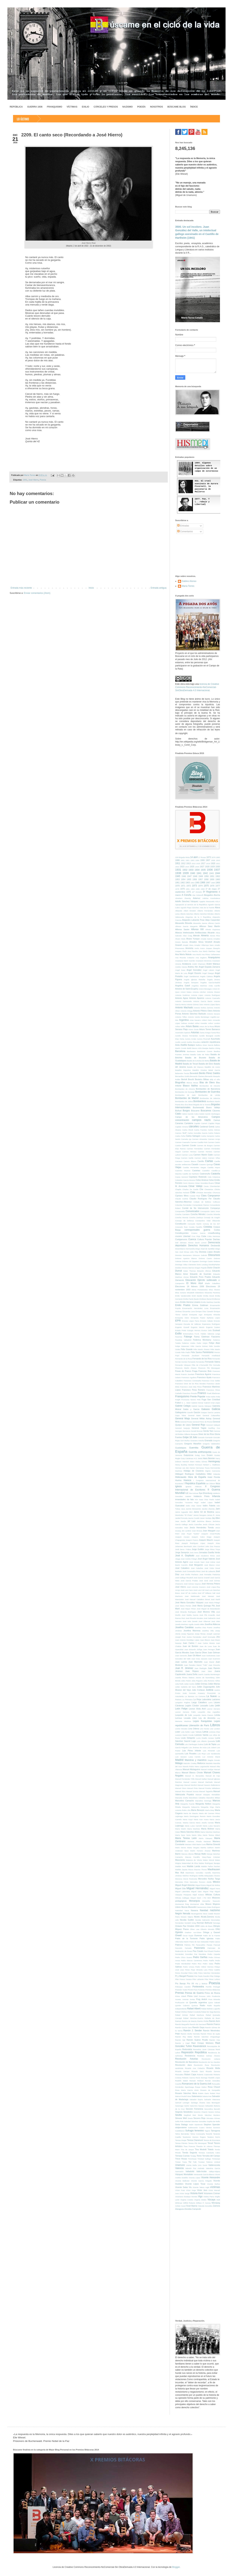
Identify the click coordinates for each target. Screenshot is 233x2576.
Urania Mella (191, 2165)
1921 (218, 863)
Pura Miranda (214, 1999)
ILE (186, 1493)
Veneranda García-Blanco (204, 2174)
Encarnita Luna (189, 1311)
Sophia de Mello (213, 2121)
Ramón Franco (213, 2024)
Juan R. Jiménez (184, 1668)
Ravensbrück (199, 2046)
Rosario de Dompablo (210, 2090)
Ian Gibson (210, 1483)
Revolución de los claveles (209, 2062)
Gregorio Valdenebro (211, 1444)
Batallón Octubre (200, 1070)
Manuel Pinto (192, 1788)
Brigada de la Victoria (202, 1105)
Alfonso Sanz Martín (209, 926)
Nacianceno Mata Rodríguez (208, 1907)
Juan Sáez (206, 1671)
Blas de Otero (207, 1082)
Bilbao (206, 1079)
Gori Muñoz (185, 1441)
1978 (177, 889)
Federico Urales (188, 1343)
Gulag (197, 1455)
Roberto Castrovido (205, 2075)
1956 (195, 879)
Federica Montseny (202, 1340)
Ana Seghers (201, 958)
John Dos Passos (212, 1546)
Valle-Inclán (201, 2171)
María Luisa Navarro (211, 1826)
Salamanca (197, 2096)
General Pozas (186, 1422)
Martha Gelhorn (207, 1848)
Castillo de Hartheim (190, 1174)
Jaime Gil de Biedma (204, 1512)
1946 (183, 876)
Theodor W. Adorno (204, 2146)
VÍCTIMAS (72, 106)
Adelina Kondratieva (211, 898)
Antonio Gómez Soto (194, 1004)
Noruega (216, 1923)
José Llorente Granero (196, 1587)
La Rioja (197, 1699)
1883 (218, 857)
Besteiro (198, 1079)
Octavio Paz (180, 1926)
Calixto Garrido (187, 1114)
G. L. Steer (186, 1403)
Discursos (214, 1254)
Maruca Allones (187, 1854)
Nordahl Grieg (190, 1923)
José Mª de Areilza (189, 1593)
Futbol (178, 1403)
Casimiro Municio (182, 1171)
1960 (217, 879)
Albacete (178, 911)
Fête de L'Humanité (200, 1365)
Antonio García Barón (202, 1001)
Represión (187, 2052)
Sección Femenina (194, 2109)
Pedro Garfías (200, 1957)
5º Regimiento (210, 892)
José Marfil (215, 1599)
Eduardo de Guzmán (200, 1274)
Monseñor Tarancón (211, 1901)
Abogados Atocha (212, 895)
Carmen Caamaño (182, 1142)
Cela (209, 1177)
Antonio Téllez (181, 1017)
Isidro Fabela (209, 1505)
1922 (177, 867)
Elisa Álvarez (214, 1290)
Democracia (214, 1242)
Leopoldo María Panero (203, 1715)
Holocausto (180, 1477)
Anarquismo (214, 957)
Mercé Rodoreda (190, 1879)
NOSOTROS (156, 106)
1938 (178, 873)
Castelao (196, 1170)
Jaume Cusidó (193, 1518)
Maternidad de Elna (190, 1863)
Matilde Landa (193, 1866)
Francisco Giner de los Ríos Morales (190, 1384)
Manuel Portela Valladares (209, 1788)
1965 (197, 882)
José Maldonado (192, 1596)
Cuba (203, 1236)
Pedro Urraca (188, 1967)
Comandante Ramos (200, 1205)
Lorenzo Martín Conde (184, 1735)
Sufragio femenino (194, 2130)
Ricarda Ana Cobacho (195, 2068)
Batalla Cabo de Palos (200, 1055)
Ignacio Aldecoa (193, 1486)
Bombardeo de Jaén (185, 1095)
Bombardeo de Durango (185, 1092)
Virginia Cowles (186, 2200)
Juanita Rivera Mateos (184, 1678)
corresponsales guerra (197, 1230)
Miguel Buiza (200, 1885)
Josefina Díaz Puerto (203, 1627)
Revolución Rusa (201, 2065)
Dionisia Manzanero (183, 1255)
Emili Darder (197, 1296)
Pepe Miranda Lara (199, 1970)
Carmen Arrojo (214, 1139)
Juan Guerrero (214, 1659)
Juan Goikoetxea (208, 1656)
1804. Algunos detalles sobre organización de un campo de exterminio (206, 467)
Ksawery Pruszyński (207, 1693)
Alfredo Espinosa (212, 929)
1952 (217, 876)
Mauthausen (214, 1869)
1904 (197, 860)
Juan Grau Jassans (199, 1659)
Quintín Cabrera (182, 2006)
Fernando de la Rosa (183, 1359)
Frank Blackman (213, 1393)
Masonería (180, 1860)
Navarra (194, 1910)
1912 (183, 863)
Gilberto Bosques (191, 1434)
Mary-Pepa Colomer (211, 1857)
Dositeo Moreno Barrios (184, 1268)
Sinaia (190, 2118)
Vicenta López (194, 2178)
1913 (188, 863)
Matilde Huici (180, 1866)
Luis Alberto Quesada (206, 1741)
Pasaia (209, 1945)
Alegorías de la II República (198, 917)
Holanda (216, 1474)
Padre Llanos (214, 1942)
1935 (203, 870)
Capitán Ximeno (181, 1127)
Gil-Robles (179, 1434)
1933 (190, 870)
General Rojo (198, 1425)
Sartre (186, 2106)
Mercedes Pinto (181, 1882)
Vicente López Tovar (195, 2184)
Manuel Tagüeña (205, 1791)
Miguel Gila (180, 1888)
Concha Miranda (213, 1214)
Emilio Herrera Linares (190, 1302)
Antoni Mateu (185, 992)
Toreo (199, 2156)
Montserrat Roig (182, 1904)
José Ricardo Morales (194, 1618)
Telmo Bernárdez (182, 2134)
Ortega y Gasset (211, 1932)
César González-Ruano (204, 1183)
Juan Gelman (214, 1652)
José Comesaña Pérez (191, 1571)
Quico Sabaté (214, 2003)
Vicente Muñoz (213, 2184)
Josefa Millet (199, 1624)
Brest (190, 1105)
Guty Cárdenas (187, 1458)
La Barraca (189, 1696)
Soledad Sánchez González (195, 2121)
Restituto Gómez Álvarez (208, 2056)
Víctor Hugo (191, 2190)
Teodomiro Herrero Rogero (194, 2137)
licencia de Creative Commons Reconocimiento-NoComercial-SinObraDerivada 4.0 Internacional (197, 687)
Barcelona (180, 1051)
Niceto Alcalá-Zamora (204, 1917)
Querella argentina (198, 2002)
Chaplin (178, 1189)
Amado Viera (188, 945)
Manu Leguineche (202, 1766)
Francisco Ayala (204, 1377)
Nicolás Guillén (187, 1920)
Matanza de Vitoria (194, 1860)
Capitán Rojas (214, 1123)
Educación (190, 1280)
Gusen (210, 1455)
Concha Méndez (198, 1214)
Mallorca (201, 1763)
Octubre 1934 (193, 1926)
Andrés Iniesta (181, 967)
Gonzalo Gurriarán (205, 1437)
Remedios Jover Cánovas (204, 2049)
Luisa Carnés (194, 1757)
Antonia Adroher (199, 992)
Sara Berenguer (213, 2103)
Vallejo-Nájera (214, 2171)
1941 (198, 873)
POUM (190, 1990)
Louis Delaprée (188, 1738)
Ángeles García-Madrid (210, 983)
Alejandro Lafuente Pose (193, 920)
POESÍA (141, 106)
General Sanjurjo (182, 1428)
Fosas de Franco (183, 1371)
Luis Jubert (211, 1747)
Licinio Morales (181, 1729)
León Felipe (181, 1708)
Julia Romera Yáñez (211, 1681)
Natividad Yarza (182, 1910)
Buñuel (178, 1111)
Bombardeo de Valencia (210, 1098)
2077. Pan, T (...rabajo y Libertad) (202, 501)
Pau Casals (198, 1951)
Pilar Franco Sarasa (183, 1979)
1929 (212, 866)
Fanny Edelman (202, 1337)
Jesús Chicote (208, 1524)
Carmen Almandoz (199, 1139)
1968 (213, 883)
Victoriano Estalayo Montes (186, 2197)
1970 (177, 886)
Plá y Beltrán (201, 1984)
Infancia (216, 1496)
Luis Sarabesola (213, 1754)
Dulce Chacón (213, 1268)
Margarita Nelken (203, 1804)
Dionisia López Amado (209, 1252)
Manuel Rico (180, 1791)
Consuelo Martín (195, 1224)
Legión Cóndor (192, 1705)
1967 (208, 882)
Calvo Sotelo (199, 1114)
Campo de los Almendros (191, 1117)
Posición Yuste (181, 1990)
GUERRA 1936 (34, 106)
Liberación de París (199, 1725)
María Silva (196, 1835)
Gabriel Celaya (183, 1406)
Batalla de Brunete (195, 1057)
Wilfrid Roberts (189, 2203)
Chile (192, 1192)
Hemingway (214, 1461)
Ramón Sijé (180, 2040)
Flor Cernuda (214, 1365)
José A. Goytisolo (184, 1555)
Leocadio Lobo (207, 1705)
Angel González (194, 970)
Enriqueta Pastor (198, 1318)
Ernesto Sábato (206, 1321)
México (216, 1882)
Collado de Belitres (202, 1202)
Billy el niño (215, 1079)
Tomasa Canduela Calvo (209, 2153)
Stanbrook (198, 2125)
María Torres (188, 586)
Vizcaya (211, 2199)
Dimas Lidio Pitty (191, 1252)
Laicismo (216, 1699)
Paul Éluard (208, 1951)
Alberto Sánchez (186, 914)
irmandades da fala (184, 1499)
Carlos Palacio (214, 1133)
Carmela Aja (186, 1139)
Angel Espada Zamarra (209, 967)
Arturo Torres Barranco (209, 1029)
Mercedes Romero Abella (201, 1882)
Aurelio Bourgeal (206, 1036)
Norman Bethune (204, 1923)
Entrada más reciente (21, 588)
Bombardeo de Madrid (187, 1098)
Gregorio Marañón (192, 1444)
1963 (187, 882)
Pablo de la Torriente (186, 1938)
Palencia (179, 1945)
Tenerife (209, 2134)
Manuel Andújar (207, 1769)
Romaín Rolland (197, 2081)
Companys (215, 1208)
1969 (217, 882)
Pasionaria (199, 1948)
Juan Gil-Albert (194, 1655)
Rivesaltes (179, 2075)
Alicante (211, 932)
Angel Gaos (180, 970)
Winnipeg (216, 2203)
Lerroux (178, 1718)
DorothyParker (214, 1265)
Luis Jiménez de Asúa (198, 1747)
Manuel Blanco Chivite (192, 1772)
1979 (182, 889)
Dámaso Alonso (186, 1243)
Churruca (216, 1193)
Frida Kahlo (210, 1397)
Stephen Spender (212, 2124)
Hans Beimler (209, 1458)
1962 (182, 882)
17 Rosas (202, 857)
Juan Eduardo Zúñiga (193, 1649)
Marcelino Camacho (184, 1800)
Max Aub (179, 1872)
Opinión (179, 1932)
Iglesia (178, 1486)
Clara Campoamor (210, 1195)
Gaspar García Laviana (210, 1412)
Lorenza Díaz (214, 1732)
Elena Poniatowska (200, 1290)
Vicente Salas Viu (183, 2187)
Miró (209, 1898)
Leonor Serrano (213, 1709)
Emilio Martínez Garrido (210, 1302)
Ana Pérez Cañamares (210, 954)
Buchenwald (198, 1107)
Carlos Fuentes (200, 1130)
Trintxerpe (216, 2159)
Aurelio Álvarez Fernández (186, 1036)
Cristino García (198, 1233)
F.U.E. (197, 1334)
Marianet (207, 1841)
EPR (178, 1320)
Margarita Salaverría (190, 1807)
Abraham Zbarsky (183, 898)
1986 (198, 889)
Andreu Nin (193, 967)
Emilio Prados (182, 1305)
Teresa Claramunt (195, 2140)
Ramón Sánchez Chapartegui (207, 2037)
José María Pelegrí (212, 1603)
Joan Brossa (197, 1531)
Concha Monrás (181, 1217)
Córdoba (208, 1227)
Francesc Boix (205, 1371)
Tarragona (215, 2131)
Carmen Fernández (195, 1149)
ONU (217, 1929)
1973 (194, 885)
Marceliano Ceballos (197, 1798)
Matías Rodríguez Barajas (209, 1863)
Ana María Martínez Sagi (209, 951)
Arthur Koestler (201, 1023)
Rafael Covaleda (194, 2012)
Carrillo (200, 1161)
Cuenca (192, 1239)
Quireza (194, 2006)
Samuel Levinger (182, 2103)
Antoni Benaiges (205, 989)
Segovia (178, 2112)
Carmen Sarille (187, 1158)
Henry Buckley (181, 1465)
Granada (208, 1440)
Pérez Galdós (214, 1970)
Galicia (216, 1409)
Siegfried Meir (190, 2115)
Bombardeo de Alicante (209, 1086)
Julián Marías (214, 1684)
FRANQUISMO (54, 106)
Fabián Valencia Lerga (210, 1334)
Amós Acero (199, 948)
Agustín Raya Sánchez (189, 908)
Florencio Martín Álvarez (186, 1368)
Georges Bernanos (182, 1431)
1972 (188, 886)
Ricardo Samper (182, 2071)
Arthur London (214, 1023)
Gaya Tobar (180, 1415)
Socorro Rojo (199, 2118)
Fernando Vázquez (183, 1365)
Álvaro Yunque (193, 939)
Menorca (178, 1879)
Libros (215, 1725)
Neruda (186, 1913)
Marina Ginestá (213, 1844)
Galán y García (191, 1409)
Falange (188, 1336)
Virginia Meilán (200, 2200)
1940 (192, 873)
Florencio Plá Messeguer (209, 1368)
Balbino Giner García (204, 1045)
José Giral (203, 1581)
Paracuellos (200, 1945)
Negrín (178, 1913)
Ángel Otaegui (208, 973)
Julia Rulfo (179, 1684)
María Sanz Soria (183, 1835)
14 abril (194, 857)
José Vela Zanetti (190, 1621)
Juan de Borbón (190, 1646)
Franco (202, 1393)
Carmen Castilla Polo (198, 1142)
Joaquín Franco (192, 1540)
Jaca (183, 1509)
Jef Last (191, 1521)
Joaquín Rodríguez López (193, 1543)
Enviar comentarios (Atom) (37, 593)
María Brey (209, 1810)
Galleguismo (180, 1412)
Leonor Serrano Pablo (185, 1712)
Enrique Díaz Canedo (204, 1311)
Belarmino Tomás (182, 1073)
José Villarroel (204, 1621)
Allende (196, 935)
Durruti (178, 1270)
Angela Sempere (191, 983)
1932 (185, 870)
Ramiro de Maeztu (189, 2021)
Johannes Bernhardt (183, 1546)
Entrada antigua (158, 588)
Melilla (201, 1876)
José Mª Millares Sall (206, 1593)
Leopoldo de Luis (183, 1715)
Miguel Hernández (198, 1888)
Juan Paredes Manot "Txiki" (195, 1665)
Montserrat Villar (197, 1904)
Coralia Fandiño (195, 1227)
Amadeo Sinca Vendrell (200, 942)
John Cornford (198, 1546)
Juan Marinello (195, 1662)
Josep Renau (200, 1634)
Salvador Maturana (212, 2099)
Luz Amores (207, 1757)
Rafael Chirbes (181, 2012)
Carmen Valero (201, 1158)
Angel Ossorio (194, 973)
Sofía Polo (179, 2121)
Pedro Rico (196, 1964)
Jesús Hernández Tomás (202, 1527)
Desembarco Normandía (185, 1249)
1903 (192, 860)
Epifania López (213, 1318)
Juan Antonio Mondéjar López (187, 1640)
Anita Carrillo (214, 986)
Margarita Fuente (187, 1804)
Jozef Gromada (208, 1637)
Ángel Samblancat (191, 976)
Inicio (91, 588)
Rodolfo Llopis (214, 2078)
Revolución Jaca (183, 2065)
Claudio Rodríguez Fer (201, 1198)
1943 (211, 873)
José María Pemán (183, 1606)
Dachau (216, 1239)
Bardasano (191, 1051)
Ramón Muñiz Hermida (190, 2034)
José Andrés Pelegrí (189, 1559)
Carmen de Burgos (205, 1145)
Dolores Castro (205, 1258)
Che (201, 1189)
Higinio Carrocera (212, 1471)
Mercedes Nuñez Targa (209, 1879)
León (217, 1705)
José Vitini (215, 1621)
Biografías (180, 1082)
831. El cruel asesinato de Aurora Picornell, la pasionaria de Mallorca (206, 486)
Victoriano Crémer (212, 2193)
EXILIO (85, 106)
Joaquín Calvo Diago (202, 1537)
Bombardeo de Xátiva (184, 1101)
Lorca (205, 1731)
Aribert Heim (207, 1020)
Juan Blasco (205, 1640)
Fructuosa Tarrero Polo (191, 1400)
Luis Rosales (190, 1753)
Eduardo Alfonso (204, 1271)
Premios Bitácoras (212, 1990)
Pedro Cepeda (213, 1954)
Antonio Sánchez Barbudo (194, 1014)
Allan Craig (187, 936)
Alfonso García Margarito (186, 926)
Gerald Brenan (197, 1431)
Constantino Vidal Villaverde (207, 1221)
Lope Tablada (196, 1732)
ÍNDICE (194, 106)
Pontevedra (198, 1986)
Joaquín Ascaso (182, 1537)
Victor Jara (202, 2190)
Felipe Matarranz (182, 1346)
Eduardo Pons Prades (200, 1277)
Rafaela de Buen (212, 2018)
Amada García (206, 939)
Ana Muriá (196, 954)
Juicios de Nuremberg (205, 1678)
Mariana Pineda (194, 1841)
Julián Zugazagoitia (206, 1687)
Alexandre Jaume (200, 923)
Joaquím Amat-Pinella (210, 1534)
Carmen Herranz (189, 1152)
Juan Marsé (209, 1662)
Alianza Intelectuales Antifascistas (190, 932)
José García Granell (201, 1578)
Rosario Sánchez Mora (186, 2093)
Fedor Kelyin (202, 1343)
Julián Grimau (201, 1684)
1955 (189, 879)
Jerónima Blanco (204, 1521)
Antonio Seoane (213, 1014)
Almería (205, 935)
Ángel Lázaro (208, 970)
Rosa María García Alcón (187, 2090)
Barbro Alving (214, 1048)
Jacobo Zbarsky (208, 1509)
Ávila (177, 1045)
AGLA (217, 901)
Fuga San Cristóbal (211, 1399)
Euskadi (216, 1330)
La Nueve (212, 1696)
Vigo (200, 2196)
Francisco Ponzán (189, 1393)
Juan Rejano (192, 1671)
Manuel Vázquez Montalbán (208, 1795)
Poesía (43, 480)
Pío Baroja (180, 1983)
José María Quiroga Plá (203, 1606)
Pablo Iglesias (206, 1938)
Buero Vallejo (213, 1107)
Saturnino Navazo (197, 2106)
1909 (213, 860)
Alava (217, 907)
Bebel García (214, 1070)
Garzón (197, 1412)
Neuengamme (196, 1914)
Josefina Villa (208, 1631)
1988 (202, 889)
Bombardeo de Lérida (209, 1095)
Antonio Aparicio (196, 998)
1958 (206, 879)
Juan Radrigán (200, 1668)
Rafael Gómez (181, 2015)
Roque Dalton (201, 2087)
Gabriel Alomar (197, 1403)
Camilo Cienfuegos (212, 1114)
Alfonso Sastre (182, 929)
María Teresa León (186, 1838)
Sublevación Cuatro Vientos (200, 2128)
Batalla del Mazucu (195, 1067)
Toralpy (193, 2156)
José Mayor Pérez (188, 1609)
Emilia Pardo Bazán (191, 1299)
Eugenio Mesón (197, 1327)
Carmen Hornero (205, 1152)
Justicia (209, 1690)
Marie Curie (201, 1844)
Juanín (200, 1674)
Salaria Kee (207, 2096)
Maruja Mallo (200, 1854)
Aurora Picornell (203, 1039)
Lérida (217, 1715)
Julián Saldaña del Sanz (185, 1687)
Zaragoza (179, 2209)
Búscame (195, 1111)
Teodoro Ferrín (213, 2137)
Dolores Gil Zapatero (190, 1261)
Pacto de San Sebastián (199, 1942)
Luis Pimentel (209, 1751)
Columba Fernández (183, 1205)
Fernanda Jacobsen (190, 1356)
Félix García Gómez (199, 1346)
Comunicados (192, 1211)
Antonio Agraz (181, 998)
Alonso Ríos (215, 936)
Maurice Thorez (200, 1870)
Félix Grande (187, 1349)
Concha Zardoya (196, 1217)
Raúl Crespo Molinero (202, 2043)
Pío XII (190, 1983)
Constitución (180, 1224)
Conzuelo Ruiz (181, 1227)
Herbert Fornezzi (195, 1465)
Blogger (176, 2567)
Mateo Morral (208, 1860)
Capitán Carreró (200, 1123)
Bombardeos (199, 1101)
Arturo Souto (193, 1029)
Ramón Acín (214, 2021)
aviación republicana (210, 1042)
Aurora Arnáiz (190, 1039)
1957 (200, 879)
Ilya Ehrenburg (205, 1493)
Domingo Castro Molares (210, 1261)
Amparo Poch (181, 951)
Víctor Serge (185, 2193)
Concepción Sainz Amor (210, 1211)
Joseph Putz (180, 1637)
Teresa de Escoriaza (212, 2140)
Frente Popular (197, 1396)
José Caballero (182, 1568)
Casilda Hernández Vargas (194, 1167)
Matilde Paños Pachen (210, 1866)
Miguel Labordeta (182, 1891)
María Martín (180, 1829)
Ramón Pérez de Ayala (210, 2034)
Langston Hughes (182, 1702)
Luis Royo (201, 1754)
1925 (192, 866)
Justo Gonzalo (189, 1693)
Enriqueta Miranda (212, 1315)
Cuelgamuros (181, 1239)
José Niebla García (190, 1615)
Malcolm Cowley (190, 1763)
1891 (183, 860)
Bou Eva (184, 1105)
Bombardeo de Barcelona (208, 1089)
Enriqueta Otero (182, 1318)
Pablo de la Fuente (211, 1936)
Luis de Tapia (210, 1744)
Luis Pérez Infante (191, 1750)
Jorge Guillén (198, 1549)
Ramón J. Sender (192, 2030)
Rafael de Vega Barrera (210, 2012)
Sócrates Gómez (213, 2118)
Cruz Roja (196, 1236)
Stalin (191, 2125)
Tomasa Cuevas (182, 2156)
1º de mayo (211, 889)
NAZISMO (127, 106)
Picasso (190, 1976)
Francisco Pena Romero (193, 1390)
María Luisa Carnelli (193, 1826)
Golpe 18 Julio (190, 1437)
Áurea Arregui (205, 1033)
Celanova (216, 1177)
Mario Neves (180, 1848)
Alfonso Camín (214, 923)
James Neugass (199, 1515)
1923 (182, 866)
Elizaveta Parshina (212, 1293)
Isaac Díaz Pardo (206, 1499)
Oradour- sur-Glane (193, 1932)
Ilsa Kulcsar (193, 1493)
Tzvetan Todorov (205, 2162)
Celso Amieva (202, 1180)
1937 (217, 869)
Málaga (178, 1763)
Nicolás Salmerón (202, 1920)
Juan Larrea (181, 1662)
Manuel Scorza (192, 1791)
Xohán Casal (180, 2206)
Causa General (181, 1177)
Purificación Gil (181, 2003)
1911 (177, 863)
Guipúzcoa (188, 1455)
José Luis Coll (198, 1590)
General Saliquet (213, 1425)
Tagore (207, 2131)
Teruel (210, 2143)
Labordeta (206, 1699)
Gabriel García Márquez (201, 1406)
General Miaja (182, 1418)
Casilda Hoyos (213, 1167)
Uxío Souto (202, 2165)
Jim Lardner (186, 1531)
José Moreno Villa (206, 1612)
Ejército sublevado (207, 1280)
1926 (197, 867)
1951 (212, 876)
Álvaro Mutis (180, 939)
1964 (192, 883)
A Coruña (186, 895)
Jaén (218, 1509)
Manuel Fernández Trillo (185, 1779)
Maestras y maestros (196, 1760)
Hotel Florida (214, 1477)
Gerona (217, 1431)
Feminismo (208, 1352)
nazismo (215, 1910)
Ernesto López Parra (190, 1321)
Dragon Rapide (201, 1268)
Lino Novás (204, 1729)
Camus (217, 1120)
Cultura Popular (204, 1239)
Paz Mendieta (200, 1954)
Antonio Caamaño (212, 998)
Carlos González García (197, 1133)
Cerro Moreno (188, 1183)
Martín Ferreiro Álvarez (200, 1851)
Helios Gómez (201, 1462)
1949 (201, 876)
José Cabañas (197, 1568)
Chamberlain (215, 1186)
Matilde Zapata (181, 1870)
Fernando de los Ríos (202, 1358)
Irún (196, 1499)
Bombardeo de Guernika (207, 1092)
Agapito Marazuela (207, 901)
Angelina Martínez (199, 986)
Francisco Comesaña (192, 1381)
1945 (177, 876)
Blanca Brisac (192, 1083)
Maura (190, 1870)
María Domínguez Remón (195, 1816)
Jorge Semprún (182, 1552)
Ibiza (218, 1483)
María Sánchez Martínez (210, 1832)
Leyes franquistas (202, 1721)
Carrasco (178, 1161)
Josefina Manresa (191, 1630)
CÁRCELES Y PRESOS (106, 106)
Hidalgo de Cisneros (194, 1471)
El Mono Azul (194, 1283)
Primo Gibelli (180, 1996)
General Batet (194, 1415)
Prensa (179, 1992)
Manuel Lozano (190, 1782)
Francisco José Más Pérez (191, 1387)
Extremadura (188, 1334)
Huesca (187, 1480)
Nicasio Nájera (187, 1917)
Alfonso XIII (197, 929)
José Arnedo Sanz (196, 1562)
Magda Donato (214, 1760)
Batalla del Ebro (206, 1064)
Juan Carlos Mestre (206, 1643)
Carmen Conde (189, 1145)
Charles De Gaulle (190, 1189)
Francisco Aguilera (189, 1377)
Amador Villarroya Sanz (204, 945)
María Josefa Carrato (205, 1823)
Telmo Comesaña (197, 2134)
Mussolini (192, 1907)
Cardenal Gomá (207, 1127)
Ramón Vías (214, 2040)
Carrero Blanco (190, 1161)
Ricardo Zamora (213, 2071)
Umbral (217, 2162)
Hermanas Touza (203, 1468)
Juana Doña (191, 1674)
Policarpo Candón (183, 1987)
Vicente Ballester (182, 2181)
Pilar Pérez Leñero (212, 1979)
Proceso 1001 (205, 1996)
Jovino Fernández (194, 1637)
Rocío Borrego (201, 2078)
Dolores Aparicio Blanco (186, 1258)
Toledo (211, 2149)
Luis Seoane (181, 1757)
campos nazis (201, 1119)
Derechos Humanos (198, 1245)
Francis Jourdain (187, 1374)
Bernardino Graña (182, 1076)
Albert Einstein (190, 911)
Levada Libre (190, 1718)
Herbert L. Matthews (211, 1465)
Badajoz (191, 1045)
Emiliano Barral (205, 1299)
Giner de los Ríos (206, 1434)
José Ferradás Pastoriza (209, 1574)
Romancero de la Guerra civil (196, 2083)
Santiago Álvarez (198, 2103)
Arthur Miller (180, 1026)
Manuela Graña (181, 1798)
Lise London (215, 1729)
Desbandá (215, 1245)
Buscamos (206, 1110)
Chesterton (208, 1189)
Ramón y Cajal (182, 2043)
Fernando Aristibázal (211, 1356)
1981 (188, 889)
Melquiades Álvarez (212, 1876)
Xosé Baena (191, 2206)
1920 (213, 863)
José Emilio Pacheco (189, 1574)
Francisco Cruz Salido (211, 1381)
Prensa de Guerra (194, 1993)
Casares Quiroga (206, 1164)
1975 (206, 885)
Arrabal (191, 1023)
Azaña (183, 1045)
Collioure (216, 1202)
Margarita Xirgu (207, 1807)
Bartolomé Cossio (204, 1051)
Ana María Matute (183, 954)
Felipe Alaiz (214, 1343)
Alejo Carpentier (212, 920)
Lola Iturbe (185, 1732)
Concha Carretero (182, 1214)
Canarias (179, 1123)
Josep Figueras (187, 1634)
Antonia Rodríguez (212, 995)
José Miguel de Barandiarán (208, 1609)
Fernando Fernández (196, 1362)
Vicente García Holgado (201, 2181)
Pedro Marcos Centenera (191, 1960)
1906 (202, 860)
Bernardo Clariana (197, 1076)
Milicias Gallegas (182, 1898)
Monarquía (194, 1901)
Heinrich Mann (188, 1462)
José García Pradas (189, 1581)
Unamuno (180, 2165)
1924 (187, 867)
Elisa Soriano (180, 1293)
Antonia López (197, 995)
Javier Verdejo (205, 1518)
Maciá (217, 1757)
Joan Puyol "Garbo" (190, 1534)
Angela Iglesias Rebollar (194, 980)
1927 (202, 866)
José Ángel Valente (206, 1559)
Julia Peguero (197, 1681)
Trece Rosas (181, 2159)
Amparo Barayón (213, 948)
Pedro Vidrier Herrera (204, 1967)
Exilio (178, 1333)
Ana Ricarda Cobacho (184, 958)
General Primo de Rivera (202, 1422)
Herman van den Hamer (185, 1468)
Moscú (208, 1904)
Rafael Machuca (197, 2015)
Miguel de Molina (213, 1885)
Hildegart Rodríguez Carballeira (190, 1474)
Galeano (205, 1409)
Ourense (198, 1935)
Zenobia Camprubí (192, 2209)
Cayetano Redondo (198, 1177)
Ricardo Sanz (198, 2071)
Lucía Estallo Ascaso (205, 1738)
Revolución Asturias (186, 2059)
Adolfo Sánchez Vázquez (186, 901)
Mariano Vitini (190, 1844)
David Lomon (201, 1243)
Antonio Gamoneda (183, 1001)
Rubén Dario (203, 2093)
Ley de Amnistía (207, 1718)
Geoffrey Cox (214, 1428)
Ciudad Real (195, 1196)
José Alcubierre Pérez (205, 1556)
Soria (177, 2124)
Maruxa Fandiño (192, 1857)
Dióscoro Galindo (200, 1255)
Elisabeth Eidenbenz (195, 1293)
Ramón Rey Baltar (183, 2037)
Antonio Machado (184, 1007)
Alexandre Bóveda (183, 923)
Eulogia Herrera (193, 1330)
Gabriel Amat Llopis (212, 1403)
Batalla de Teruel (190, 1064)
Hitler (209, 1474)
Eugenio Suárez (213, 1327)
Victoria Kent (196, 2193)
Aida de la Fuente (207, 908)
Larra (210, 1702)
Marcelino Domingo (203, 1801)
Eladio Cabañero (212, 1283)
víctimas (215, 2187)
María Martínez (193, 1829)
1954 (183, 879)
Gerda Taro (208, 1431)
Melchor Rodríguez (190, 1876)
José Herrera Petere (210, 1584)
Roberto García (188, 2078)
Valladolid (190, 2171)
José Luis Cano (186, 1590)
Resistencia (190, 2056)
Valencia (179, 2168)
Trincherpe (192, 2159)
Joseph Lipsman (213, 1634)
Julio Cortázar (198, 1690)
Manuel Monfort (190, 1785)
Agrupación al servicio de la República (191, 905)
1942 (25, 480)
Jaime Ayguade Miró (184, 1512)
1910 (218, 860)
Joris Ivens (194, 1553)
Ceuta (206, 1186)
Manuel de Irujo (213, 1776)
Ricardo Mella (213, 2068)
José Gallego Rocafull (184, 1578)
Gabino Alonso (189, 581)
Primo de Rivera (212, 1993)
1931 (178, 869)
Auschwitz (215, 1039)
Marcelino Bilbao (213, 1798)
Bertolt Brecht (187, 1079)
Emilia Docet (208, 1296)
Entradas (183, 525)
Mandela (209, 1763)
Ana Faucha (193, 951)
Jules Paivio (186, 1681)
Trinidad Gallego (204, 2159)
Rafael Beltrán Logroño (210, 2009)
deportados (180, 1245)
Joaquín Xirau (213, 1543)
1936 (210, 869)
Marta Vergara (193, 1848)
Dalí (176, 1243)
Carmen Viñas (214, 1158)
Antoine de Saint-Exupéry (186, 989)
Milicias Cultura (212, 1894)
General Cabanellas (211, 1415)
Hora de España (197, 1477)
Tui (189, 2162)
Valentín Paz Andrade (194, 2168)
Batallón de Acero (212, 1067)
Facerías (178, 1337)
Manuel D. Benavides (194, 1776)
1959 (212, 879)
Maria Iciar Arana (201, 1819)
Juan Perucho (214, 1665)
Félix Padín (185, 1352)
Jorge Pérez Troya (212, 1549)
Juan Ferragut (209, 1649)
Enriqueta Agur (195, 1315)
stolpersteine (181, 2127)
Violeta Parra (208, 2197)
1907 (208, 860)
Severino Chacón (200, 2112)
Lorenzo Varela (201, 1735)
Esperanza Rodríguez (211, 1324)
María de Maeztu (191, 1813)
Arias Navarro (195, 1020)
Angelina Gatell (182, 985)
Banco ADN (197, 1048)
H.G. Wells (198, 1458)
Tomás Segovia (189, 2152)
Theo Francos (189, 2146)
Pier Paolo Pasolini (201, 1976)
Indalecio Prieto (202, 1496)
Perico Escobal (181, 1973)
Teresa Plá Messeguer (197, 2143)
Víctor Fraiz (180, 2190)
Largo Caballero (199, 1702)
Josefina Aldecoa (212, 1624)
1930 (217, 866)
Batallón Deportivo (183, 1070)
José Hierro (33, 480)
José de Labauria (208, 1571)
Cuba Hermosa (213, 1236)
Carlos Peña (180, 1136)
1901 (187, 860)
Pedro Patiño (208, 1960)
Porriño (209, 1987)
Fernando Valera (212, 1362)
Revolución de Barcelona (186, 2062)
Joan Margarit (209, 1531)
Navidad (204, 1910)
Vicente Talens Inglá (201, 2187)
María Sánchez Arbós (190, 1832)
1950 (206, 876)
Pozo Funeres (199, 1990)
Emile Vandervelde (183, 1296)
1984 (193, 889)
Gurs (203, 1455)
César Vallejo (195, 1186)
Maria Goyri (188, 1819)
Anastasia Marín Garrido (185, 961)
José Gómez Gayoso (192, 1584)
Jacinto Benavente (193, 1509)
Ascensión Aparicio (182, 1033)
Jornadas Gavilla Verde (209, 1552)
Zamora (216, 2206)
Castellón (206, 1171)
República (201, 2052)
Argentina (184, 1020)
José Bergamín (196, 1565)
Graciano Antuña (197, 1441)
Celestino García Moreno (185, 1180)
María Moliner (207, 1829)
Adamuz (196, 898)
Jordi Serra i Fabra (183, 1549)
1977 (217, 886)
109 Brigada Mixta (182, 857)
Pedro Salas (208, 1964)
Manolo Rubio (188, 1766)
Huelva (178, 1480)
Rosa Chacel (214, 2087)
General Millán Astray (201, 1418)
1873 (208, 857)
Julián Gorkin (189, 1684)
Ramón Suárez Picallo (197, 2040)
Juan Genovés (181, 1656)
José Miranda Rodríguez (185, 1612)
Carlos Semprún (207, 1136)
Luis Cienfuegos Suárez (194, 1744)
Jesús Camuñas (195, 1524)
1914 (193, 863)
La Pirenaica (187, 1699)
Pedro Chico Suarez (183, 1957)
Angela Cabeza (206, 976)
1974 (200, 886)
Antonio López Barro (212, 1004)
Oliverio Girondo (207, 1929)
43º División (197, 892)
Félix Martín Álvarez (201, 1349)
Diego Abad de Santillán (205, 1249)
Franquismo (182, 1396)
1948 (195, 876)
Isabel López (206, 1502)
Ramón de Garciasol (198, 2024)
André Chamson (198, 964)
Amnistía (189, 948)
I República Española (194, 1483)
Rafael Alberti (194, 2008)
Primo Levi (192, 1996)
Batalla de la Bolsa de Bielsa (198, 1061)
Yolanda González (205, 2206)
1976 (212, 886)
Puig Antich (201, 1999)
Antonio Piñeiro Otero (202, 1011)
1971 (183, 886)
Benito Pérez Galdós (209, 1073)
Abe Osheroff (197, 895)
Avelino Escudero (194, 1042)
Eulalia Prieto (180, 1330)
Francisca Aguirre (203, 1374)
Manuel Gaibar (201, 1779)
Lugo (193, 1741)
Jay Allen (216, 1518)
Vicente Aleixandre (210, 2177)
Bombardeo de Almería (185, 1089)
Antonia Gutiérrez (182, 995)
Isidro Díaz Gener (193, 1506)
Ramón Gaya (198, 2027)
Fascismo (215, 1337)
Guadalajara (180, 1448)
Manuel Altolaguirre (191, 1769)
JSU (218, 1637)
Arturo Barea (192, 1026)
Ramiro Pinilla (202, 2021)
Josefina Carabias (184, 1627)
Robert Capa (190, 2074)
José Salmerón (209, 1618)
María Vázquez (205, 1838)
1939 (186, 873)
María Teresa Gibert (211, 1835)
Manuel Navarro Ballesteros (209, 1785)
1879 (213, 857)
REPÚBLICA (16, 106)
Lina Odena (193, 1729)
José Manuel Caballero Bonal (197, 1599)
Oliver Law (194, 1929)
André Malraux (213, 964)
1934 (197, 870)
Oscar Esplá (188, 1936)
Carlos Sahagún (193, 1136)
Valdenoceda (214, 2165)
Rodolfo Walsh (181, 2081)
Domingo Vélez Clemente (185, 1265)
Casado (194, 1164)
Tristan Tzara (181, 2162)
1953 (177, 879)
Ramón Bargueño (182, 2024)
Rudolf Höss (186, 2096)
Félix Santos (196, 1352)
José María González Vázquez (189, 1602)
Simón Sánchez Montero (209, 2115)
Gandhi (190, 1412)
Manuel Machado (205, 1782)
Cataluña (215, 1173)
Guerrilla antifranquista (200, 1452)
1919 (208, 863)
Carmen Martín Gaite (203, 1155)
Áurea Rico (215, 1033)
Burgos (186, 1110)
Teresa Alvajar (181, 2140)
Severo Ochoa (214, 2112)
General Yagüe (199, 1428)
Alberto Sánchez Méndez (204, 914)
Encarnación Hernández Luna (195, 1308)
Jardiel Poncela (181, 1518)
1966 (202, 882)
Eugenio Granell (182, 1327)
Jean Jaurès (180, 1521)
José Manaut (208, 1596)
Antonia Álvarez (213, 992)
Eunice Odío (206, 1330)
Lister (177, 1732)
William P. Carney (203, 2203)
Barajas (205, 1048)
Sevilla (178, 2115)
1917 (203, 863)
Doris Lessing (202, 1265)
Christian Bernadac (204, 1193)
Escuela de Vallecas (192, 1324)
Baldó (189, 1048)
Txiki (195, 2162)
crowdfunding (214, 1233)
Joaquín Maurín (206, 1540)
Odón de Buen (206, 1926)
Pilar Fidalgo (215, 1976)
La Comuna (200, 1696)
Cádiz (178, 1113)
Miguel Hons (215, 1888)
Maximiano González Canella (198, 1873)
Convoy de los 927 (211, 1224)
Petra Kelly (192, 1973)
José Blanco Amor (212, 1565)
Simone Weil (181, 2118)
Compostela (180, 1211)
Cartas (209, 1161)
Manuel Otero (180, 1788)
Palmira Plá (189, 1945)
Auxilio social (180, 1042)
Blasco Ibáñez (190, 1085)
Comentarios (185, 531)
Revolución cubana (211, 2059)
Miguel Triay (208, 1891)
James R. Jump (213, 1515)
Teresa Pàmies (181, 2143)
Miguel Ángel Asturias (185, 1885)
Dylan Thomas (189, 1271)
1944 (217, 873)
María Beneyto (197, 1810)
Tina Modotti (201, 2149)
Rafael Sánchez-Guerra (193, 2018)
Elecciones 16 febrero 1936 (189, 1286)
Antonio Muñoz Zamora (203, 1008)
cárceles (194, 1126)
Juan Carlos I (189, 1643)
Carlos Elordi (187, 1130)
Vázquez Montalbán (184, 2174)
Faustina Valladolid (183, 1340)
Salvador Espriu (196, 2099)
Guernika (193, 1447)
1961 (177, 882)
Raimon (178, 2021)
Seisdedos (188, 2112)
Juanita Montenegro (212, 1674)
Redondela (187, 2049)
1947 (189, 876)
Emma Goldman (200, 1305)
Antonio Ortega (186, 1011)
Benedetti (194, 1073)
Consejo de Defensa (184, 1221)
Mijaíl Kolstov (198, 1895)
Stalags (184, 2124)
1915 (198, 863)
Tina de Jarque (187, 2149)
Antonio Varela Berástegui (198, 1017)
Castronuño (205, 1174)
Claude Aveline (181, 1199)
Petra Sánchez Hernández (209, 1973)
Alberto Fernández (205, 911)
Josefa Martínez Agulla (184, 1624)
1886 (177, 860)
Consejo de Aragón (212, 1217)
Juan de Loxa (205, 1646)
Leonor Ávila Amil (197, 1709)
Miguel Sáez (196, 1891)
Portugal (216, 1987)
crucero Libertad (182, 1236)
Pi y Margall (180, 1976)
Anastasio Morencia (203, 961)
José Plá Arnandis (207, 1615)
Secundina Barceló (212, 2109)
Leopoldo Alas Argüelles (209, 1712)
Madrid (179, 1759)
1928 (207, 866)
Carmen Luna (187, 1155)
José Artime (210, 1562)
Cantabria (188, 1123)
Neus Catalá (208, 1914)
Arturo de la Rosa (206, 1026)
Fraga (194, 1371)
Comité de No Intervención (195, 1208)
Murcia (184, 1907)
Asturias (195, 1032)
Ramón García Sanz (183, 2027)
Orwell (178, 1935)
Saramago (179, 2106)
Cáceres (216, 1111)
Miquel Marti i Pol (198, 1898)
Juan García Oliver (198, 1652)
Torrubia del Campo (211, 2156)
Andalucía (186, 964)
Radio (202, 2005)
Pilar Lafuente (198, 1979)
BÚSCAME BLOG (176, 106)
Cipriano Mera (181, 1196)
